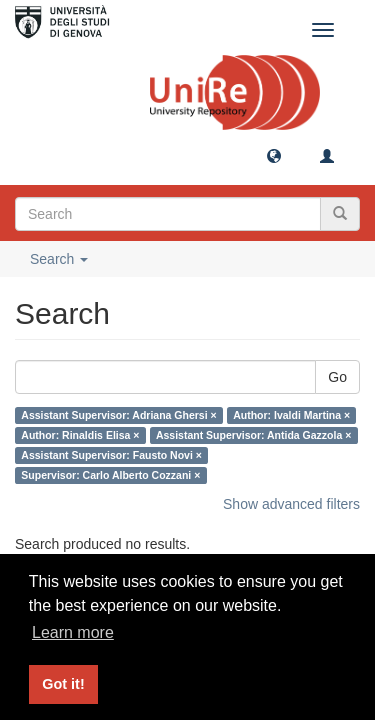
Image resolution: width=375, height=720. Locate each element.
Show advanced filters (291, 504)
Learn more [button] (73, 632)
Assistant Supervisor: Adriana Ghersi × (118, 415)
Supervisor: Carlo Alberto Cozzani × (110, 475)
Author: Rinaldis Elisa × (80, 435)
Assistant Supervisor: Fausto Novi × (111, 455)
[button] (274, 155)
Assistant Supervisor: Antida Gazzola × (253, 435)
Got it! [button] (63, 684)
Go (337, 377)
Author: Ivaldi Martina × (291, 415)
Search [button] (59, 259)
